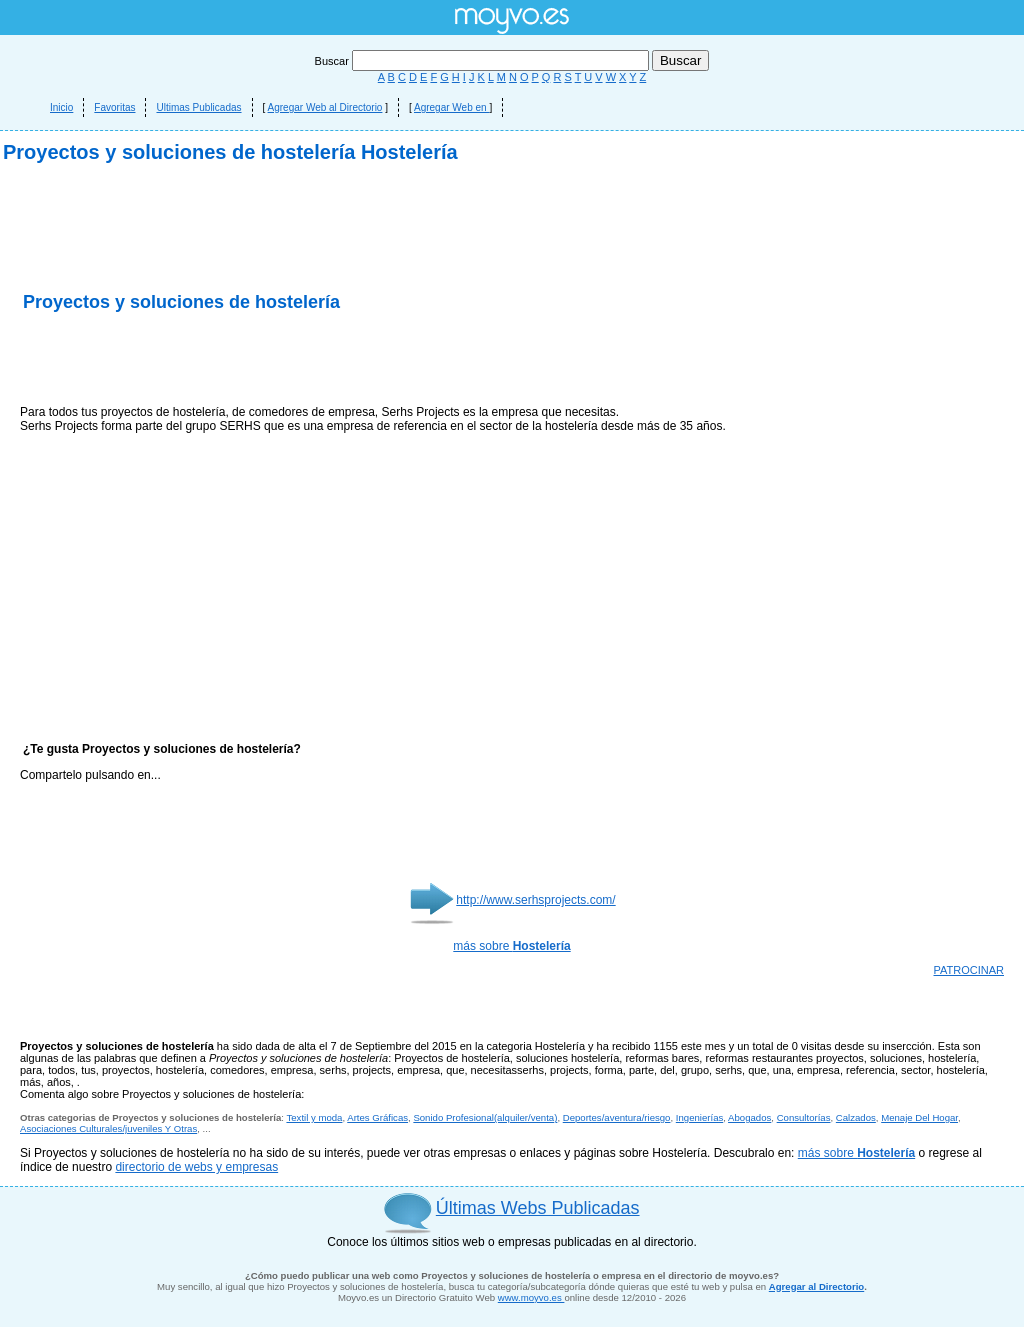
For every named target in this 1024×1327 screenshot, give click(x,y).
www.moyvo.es (531, 1297)
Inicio (61, 107)
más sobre (511, 946)
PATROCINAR (969, 970)
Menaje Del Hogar (919, 1117)
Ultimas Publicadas (198, 107)
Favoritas (114, 107)
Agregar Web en (451, 107)
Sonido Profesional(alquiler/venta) (485, 1117)
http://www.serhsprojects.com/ (535, 900)
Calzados (856, 1117)
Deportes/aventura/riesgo (617, 1117)
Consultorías (804, 1117)
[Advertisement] (254, 360)
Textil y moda (314, 1117)
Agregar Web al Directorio (325, 107)
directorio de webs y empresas (196, 1167)
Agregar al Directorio (816, 1286)
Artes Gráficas (377, 1117)
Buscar (483, 61)
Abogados (749, 1117)
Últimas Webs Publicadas (538, 1208)
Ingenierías (699, 1117)
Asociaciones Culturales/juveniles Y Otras (108, 1128)
